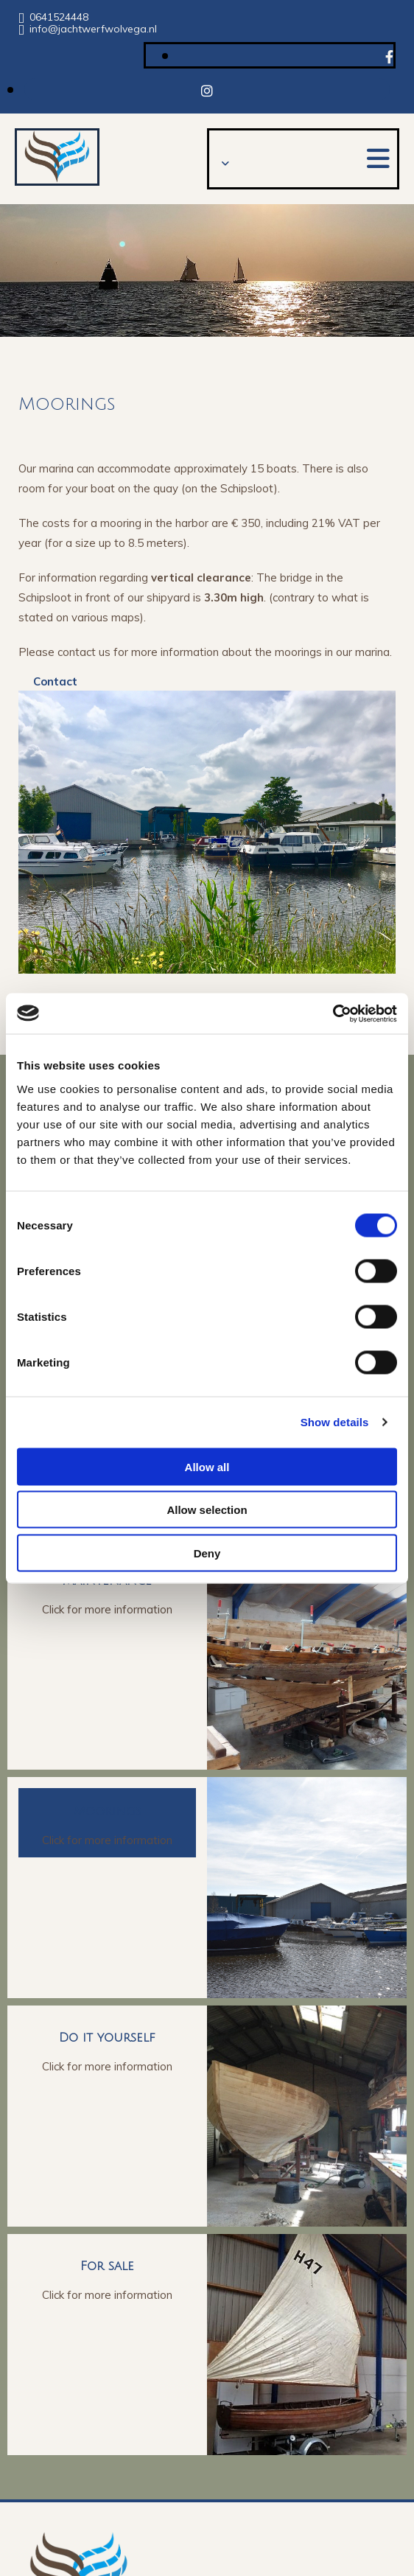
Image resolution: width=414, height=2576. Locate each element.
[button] (378, 158)
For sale (107, 2266)
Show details (335, 1422)
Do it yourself (107, 2038)
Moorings (107, 1811)
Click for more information (107, 1609)
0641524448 (58, 17)
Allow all (207, 1466)
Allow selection (206, 1510)
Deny (207, 1552)
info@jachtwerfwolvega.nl (93, 28)
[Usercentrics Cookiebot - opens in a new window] (332, 1013)
